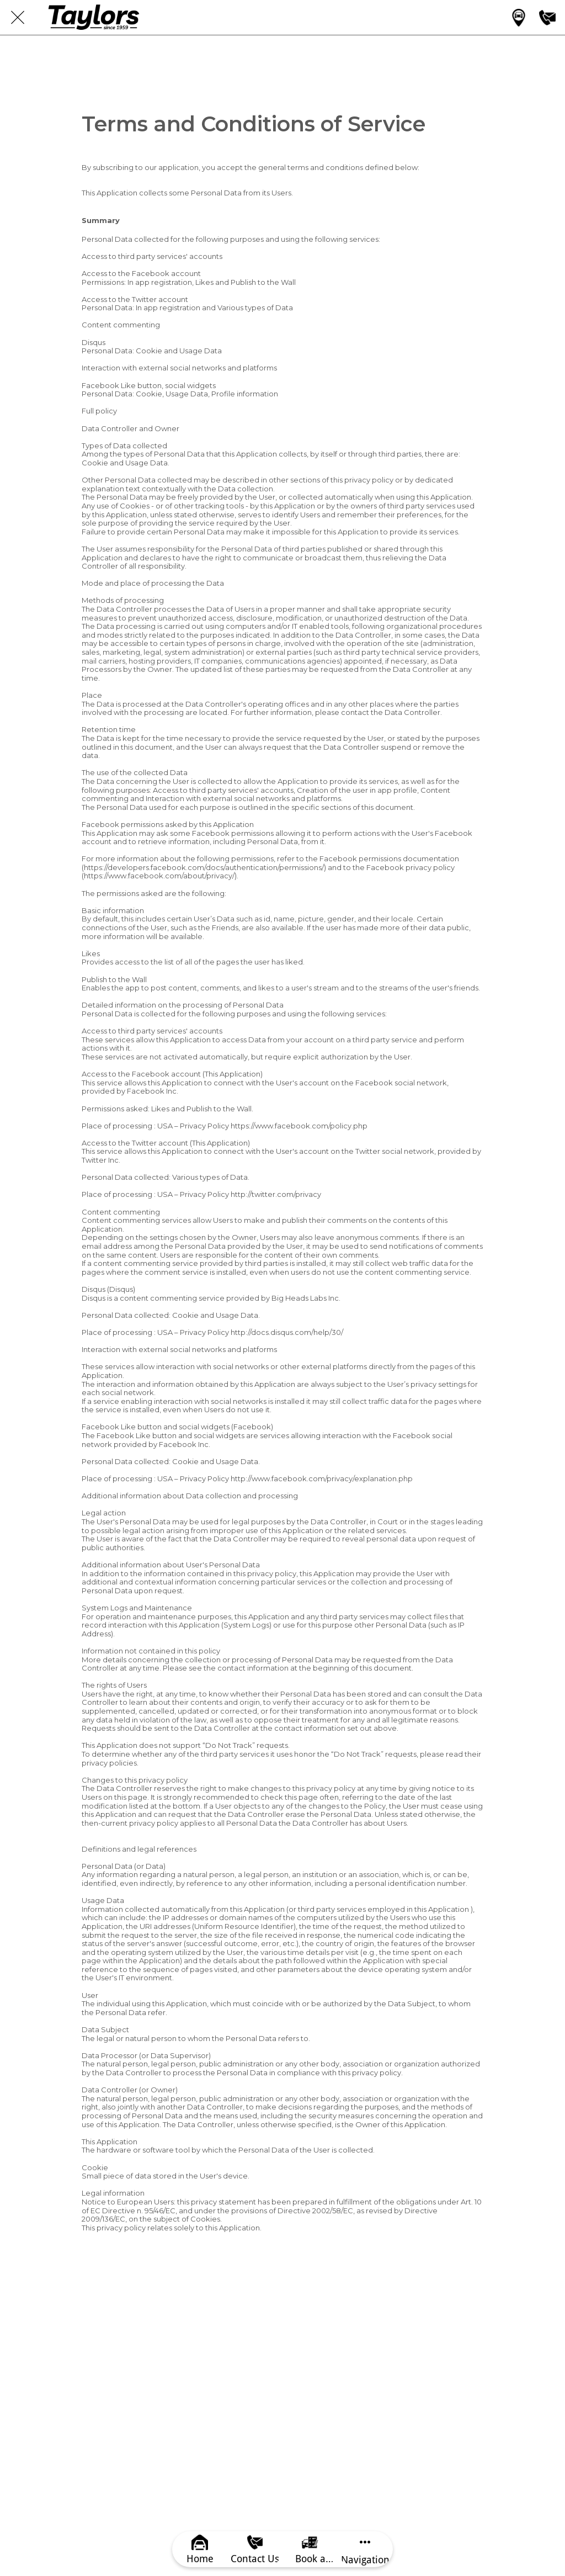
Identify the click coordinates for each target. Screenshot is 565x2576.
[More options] (365, 2549)
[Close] (17, 17)
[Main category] (518, 17)
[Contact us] (547, 17)
